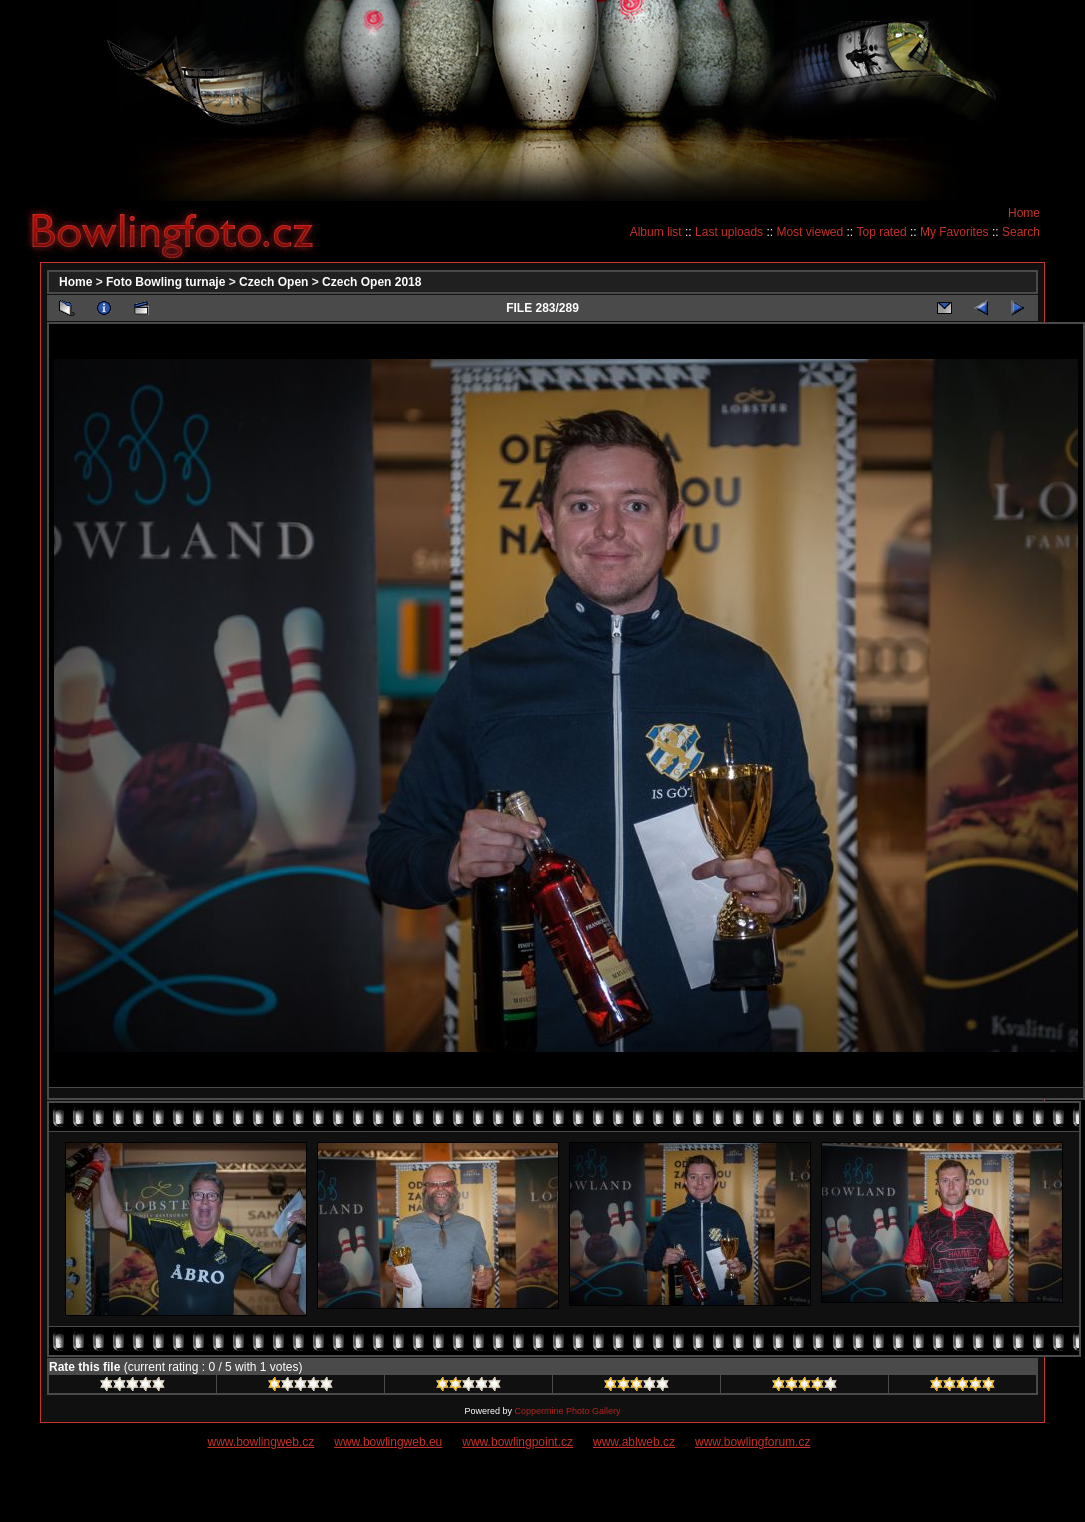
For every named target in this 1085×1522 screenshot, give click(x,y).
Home (1024, 213)
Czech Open (273, 282)
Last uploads (729, 232)
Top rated (882, 232)
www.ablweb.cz (634, 1442)
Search (1021, 232)
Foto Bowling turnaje (165, 282)
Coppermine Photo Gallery (567, 1411)
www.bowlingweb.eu (388, 1442)
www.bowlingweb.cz (261, 1442)
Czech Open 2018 (371, 282)
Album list (656, 232)
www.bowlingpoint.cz (517, 1442)
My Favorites (954, 232)
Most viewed (809, 232)
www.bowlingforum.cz (752, 1442)
